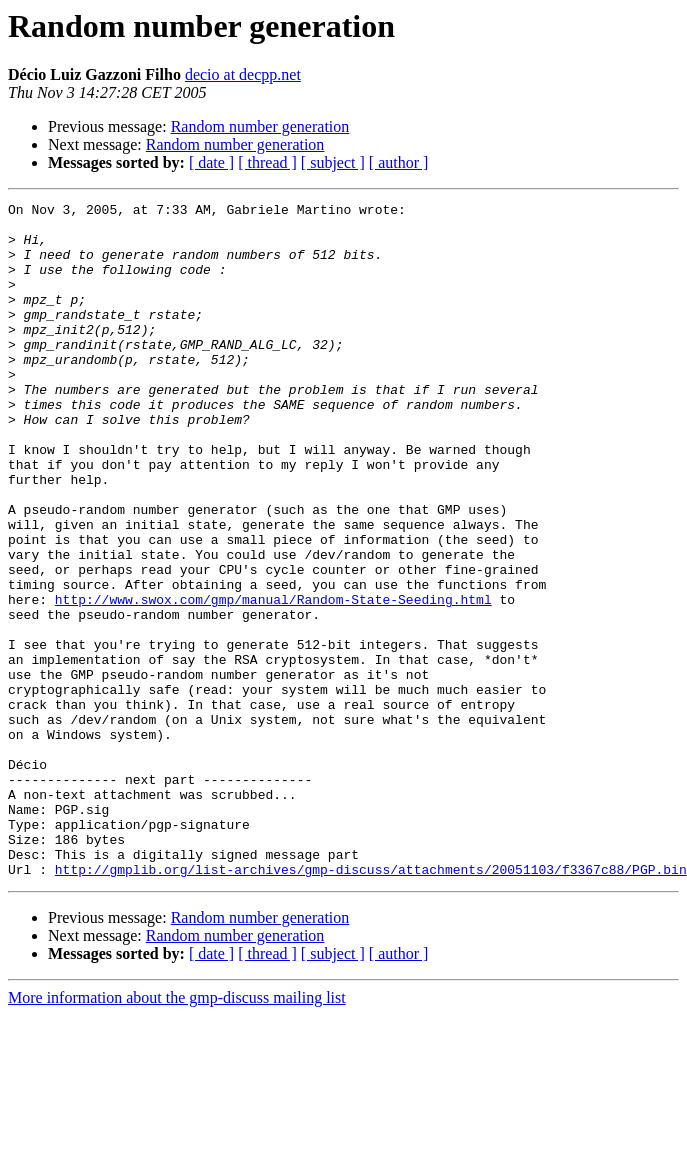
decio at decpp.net (243, 74)
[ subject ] (333, 162)
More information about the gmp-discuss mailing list (177, 1132)
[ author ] (399, 162)
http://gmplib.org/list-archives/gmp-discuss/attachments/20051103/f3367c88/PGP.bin (371, 1004)
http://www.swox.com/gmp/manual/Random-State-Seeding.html (273, 680)
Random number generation (260, 126)
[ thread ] (267, 162)
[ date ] (211, 162)
